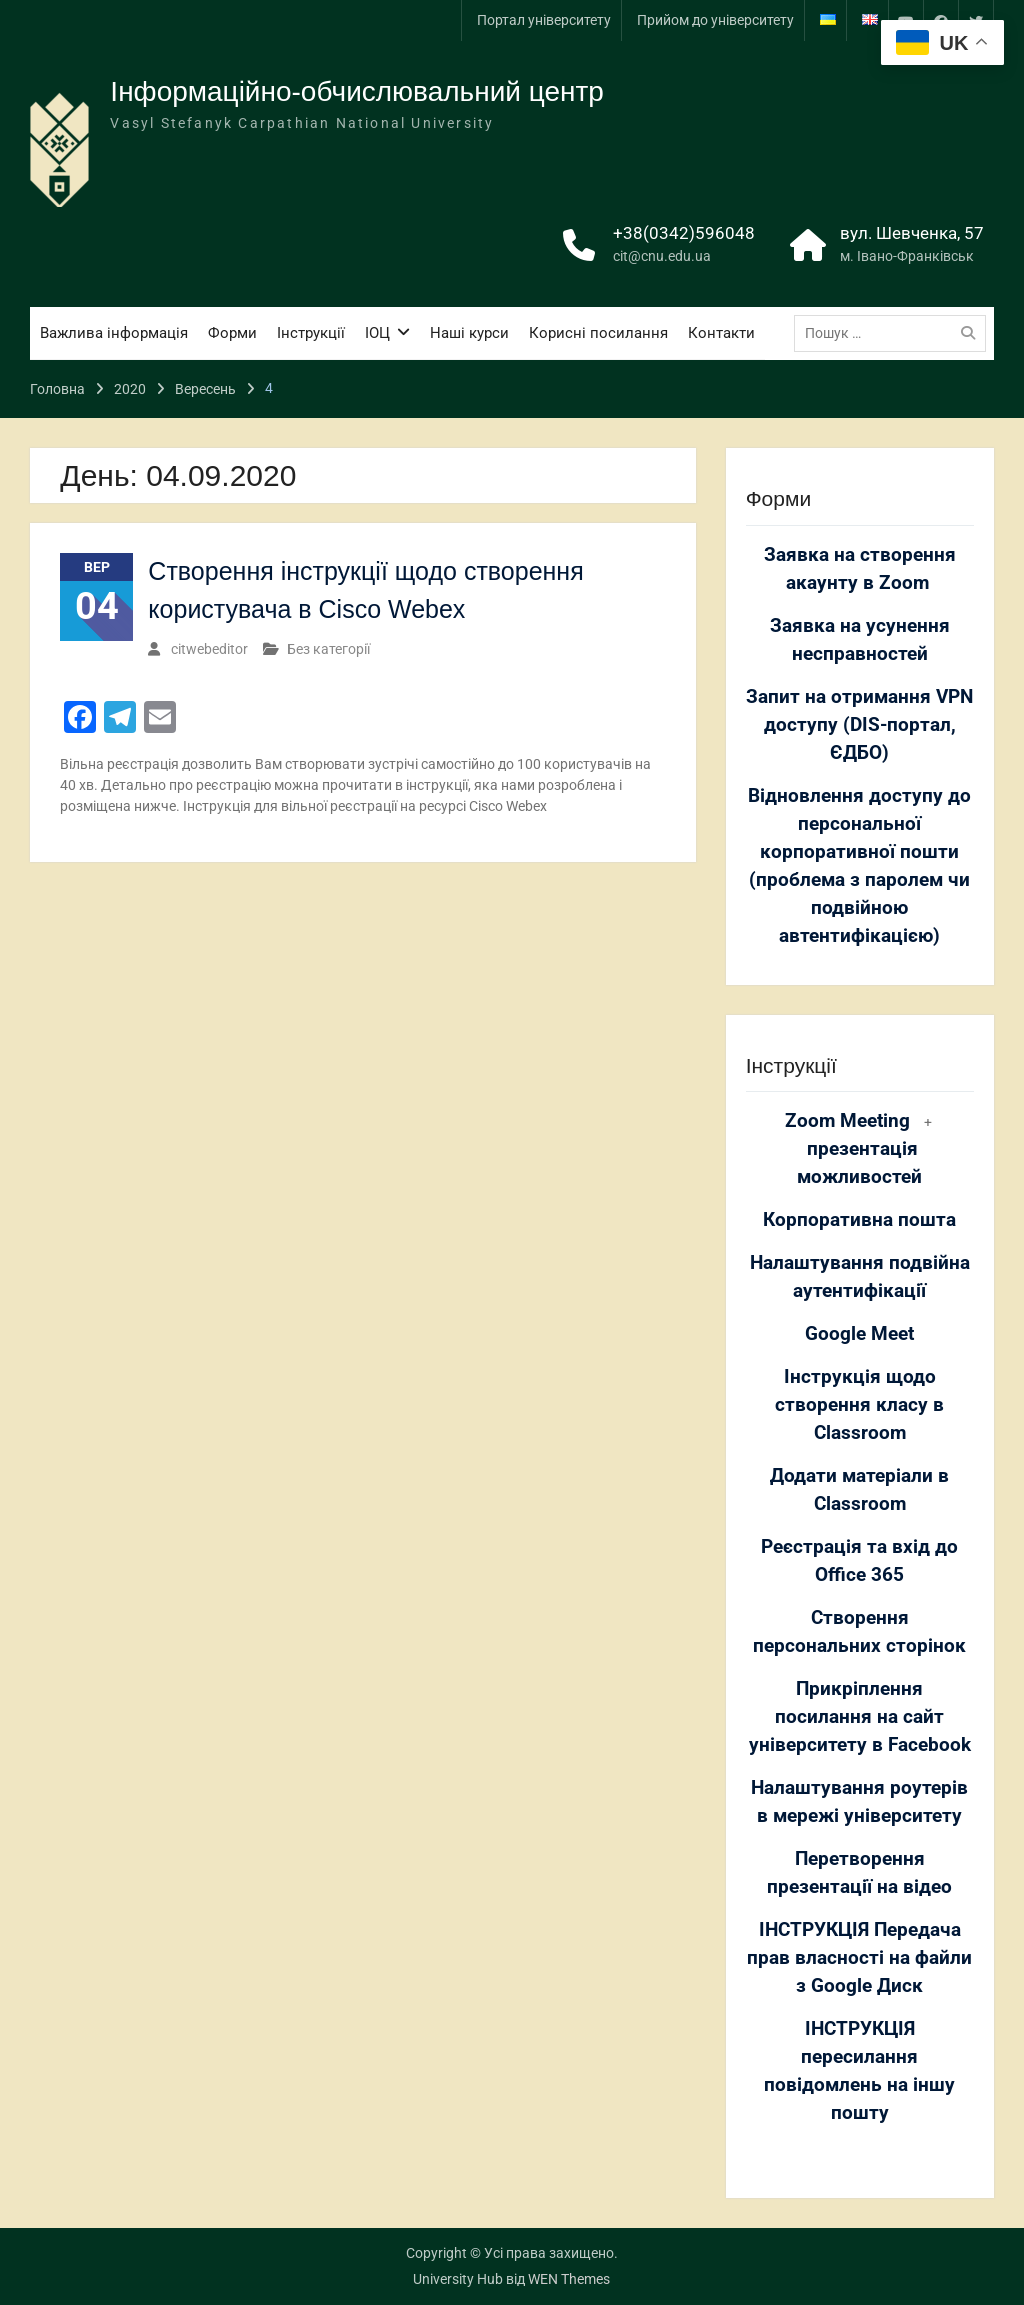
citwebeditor (209, 649)
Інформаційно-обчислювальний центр (357, 91)
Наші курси (469, 333)
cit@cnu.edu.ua (662, 256)
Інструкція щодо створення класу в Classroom (859, 1405)
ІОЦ (377, 333)
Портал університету (544, 20)
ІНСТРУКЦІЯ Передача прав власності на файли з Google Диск (859, 1958)
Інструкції (311, 333)
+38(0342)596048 (684, 233)
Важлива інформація (114, 333)
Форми (232, 333)
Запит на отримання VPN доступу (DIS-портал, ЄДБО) (859, 725)
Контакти (721, 333)
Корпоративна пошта (859, 1220)
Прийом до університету (715, 20)
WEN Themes (569, 2279)
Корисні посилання (598, 333)
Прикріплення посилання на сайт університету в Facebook (860, 1717)
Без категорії (328, 649)
